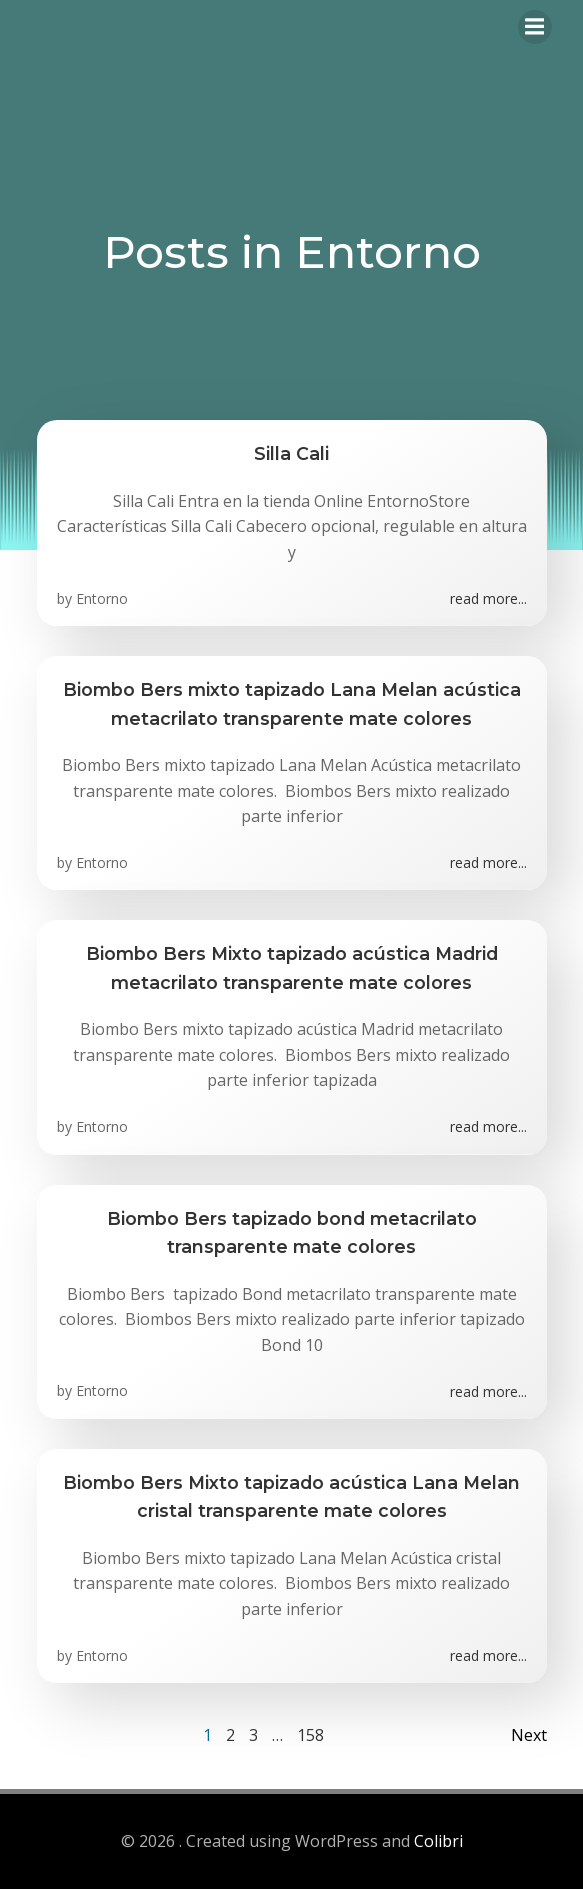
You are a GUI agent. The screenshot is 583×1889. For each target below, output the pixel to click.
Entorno (102, 598)
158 (310, 1735)
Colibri (438, 1841)
